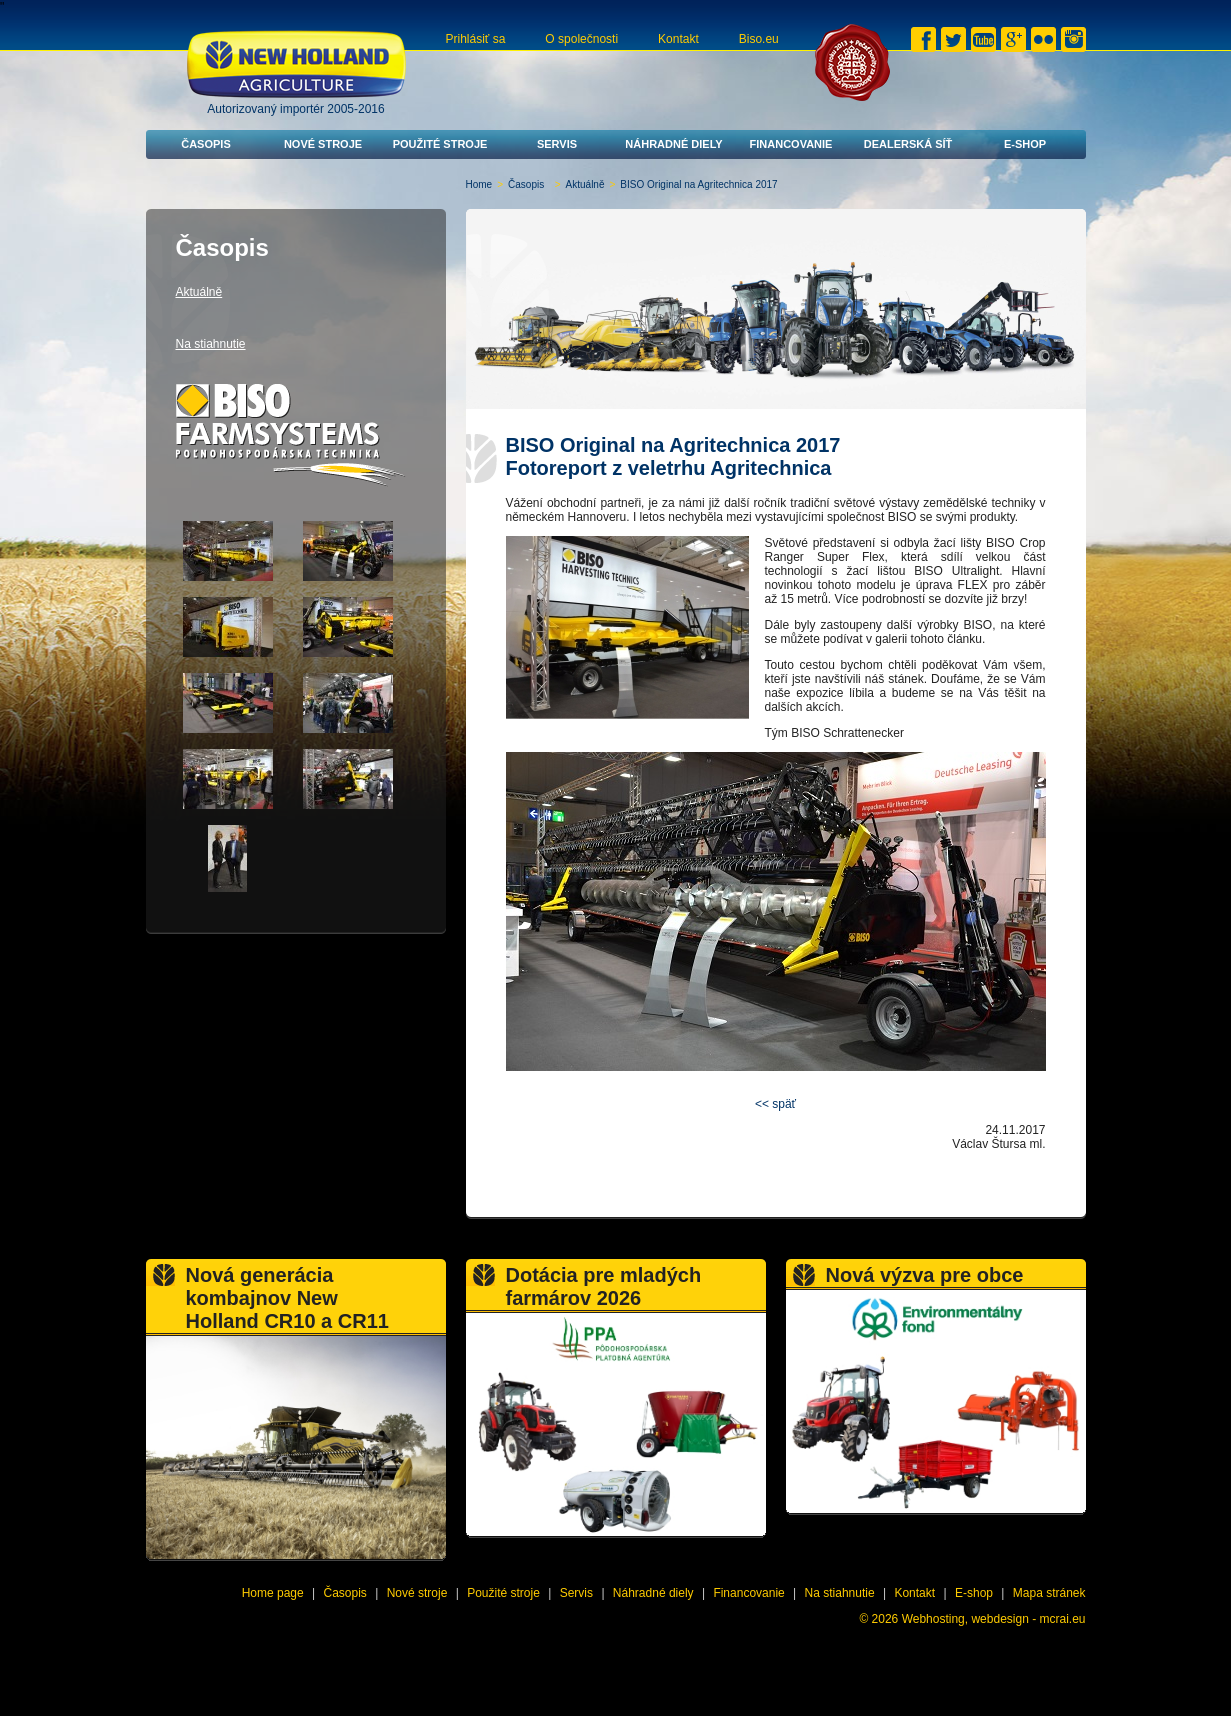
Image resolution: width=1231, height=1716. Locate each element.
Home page (273, 1593)
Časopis (206, 144)
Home (479, 184)
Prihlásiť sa (476, 39)
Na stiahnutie (211, 344)
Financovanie (791, 144)
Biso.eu (759, 39)
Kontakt (678, 39)
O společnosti (581, 39)
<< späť (775, 1104)
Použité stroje (440, 144)
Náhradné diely (673, 144)
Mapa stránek (1049, 1593)
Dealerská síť (908, 144)
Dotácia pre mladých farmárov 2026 (604, 1286)
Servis (557, 144)
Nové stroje (323, 144)
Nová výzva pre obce (925, 1275)
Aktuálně (585, 184)
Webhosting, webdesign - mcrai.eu (994, 1619)
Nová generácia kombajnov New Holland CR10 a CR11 (287, 1298)
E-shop (1025, 144)
